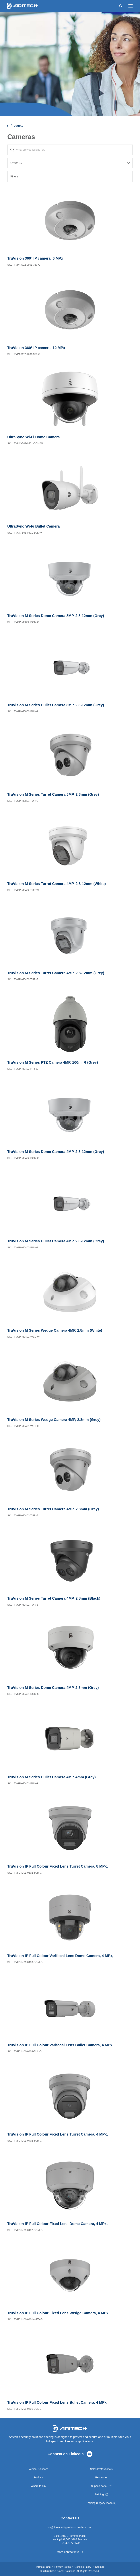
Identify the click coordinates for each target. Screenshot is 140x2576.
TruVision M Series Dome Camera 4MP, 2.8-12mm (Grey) (55, 1152)
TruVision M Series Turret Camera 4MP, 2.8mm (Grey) (53, 1509)
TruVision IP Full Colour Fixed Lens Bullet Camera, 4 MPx (57, 2402)
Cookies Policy (83, 2566)
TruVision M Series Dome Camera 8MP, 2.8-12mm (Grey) (55, 616)
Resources (101, 2477)
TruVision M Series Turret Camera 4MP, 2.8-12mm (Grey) (55, 973)
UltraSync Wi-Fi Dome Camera (33, 437)
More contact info (70, 2552)
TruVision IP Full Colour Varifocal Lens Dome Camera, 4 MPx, (60, 1956)
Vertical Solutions (38, 2469)
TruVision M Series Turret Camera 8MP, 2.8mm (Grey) (53, 794)
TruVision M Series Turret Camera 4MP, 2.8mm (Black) (53, 1598)
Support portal (99, 2486)
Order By (70, 162)
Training (99, 2494)
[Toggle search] (120, 5)
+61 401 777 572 (70, 2543)
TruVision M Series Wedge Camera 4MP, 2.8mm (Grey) (53, 1420)
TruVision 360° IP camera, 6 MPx (35, 258)
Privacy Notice (62, 2566)
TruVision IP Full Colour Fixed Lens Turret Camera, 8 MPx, (57, 1866)
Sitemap (99, 2566)
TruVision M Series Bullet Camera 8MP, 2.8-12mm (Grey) (55, 705)
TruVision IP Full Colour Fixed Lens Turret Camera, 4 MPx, (57, 2134)
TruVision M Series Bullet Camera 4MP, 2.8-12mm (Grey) (55, 1241)
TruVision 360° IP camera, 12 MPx (36, 348)
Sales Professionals (101, 2469)
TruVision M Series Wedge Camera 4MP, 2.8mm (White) (54, 1330)
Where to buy (38, 2486)
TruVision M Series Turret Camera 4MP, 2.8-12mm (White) (56, 884)
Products (17, 125)
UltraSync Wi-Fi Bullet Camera (33, 526)
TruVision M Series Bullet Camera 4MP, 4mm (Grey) (51, 1777)
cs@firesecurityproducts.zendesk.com (70, 2527)
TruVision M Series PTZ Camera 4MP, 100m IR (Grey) (52, 1062)
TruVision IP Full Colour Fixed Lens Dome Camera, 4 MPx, (57, 2224)
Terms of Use (43, 2566)
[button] (130, 5)
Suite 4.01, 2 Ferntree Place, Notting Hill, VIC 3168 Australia (69, 2537)
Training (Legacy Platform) (101, 2503)
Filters (14, 176)
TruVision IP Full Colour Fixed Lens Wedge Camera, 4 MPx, (58, 2313)
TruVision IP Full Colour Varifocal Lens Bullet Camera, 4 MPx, (60, 2045)
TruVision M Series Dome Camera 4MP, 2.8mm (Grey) (53, 1688)
